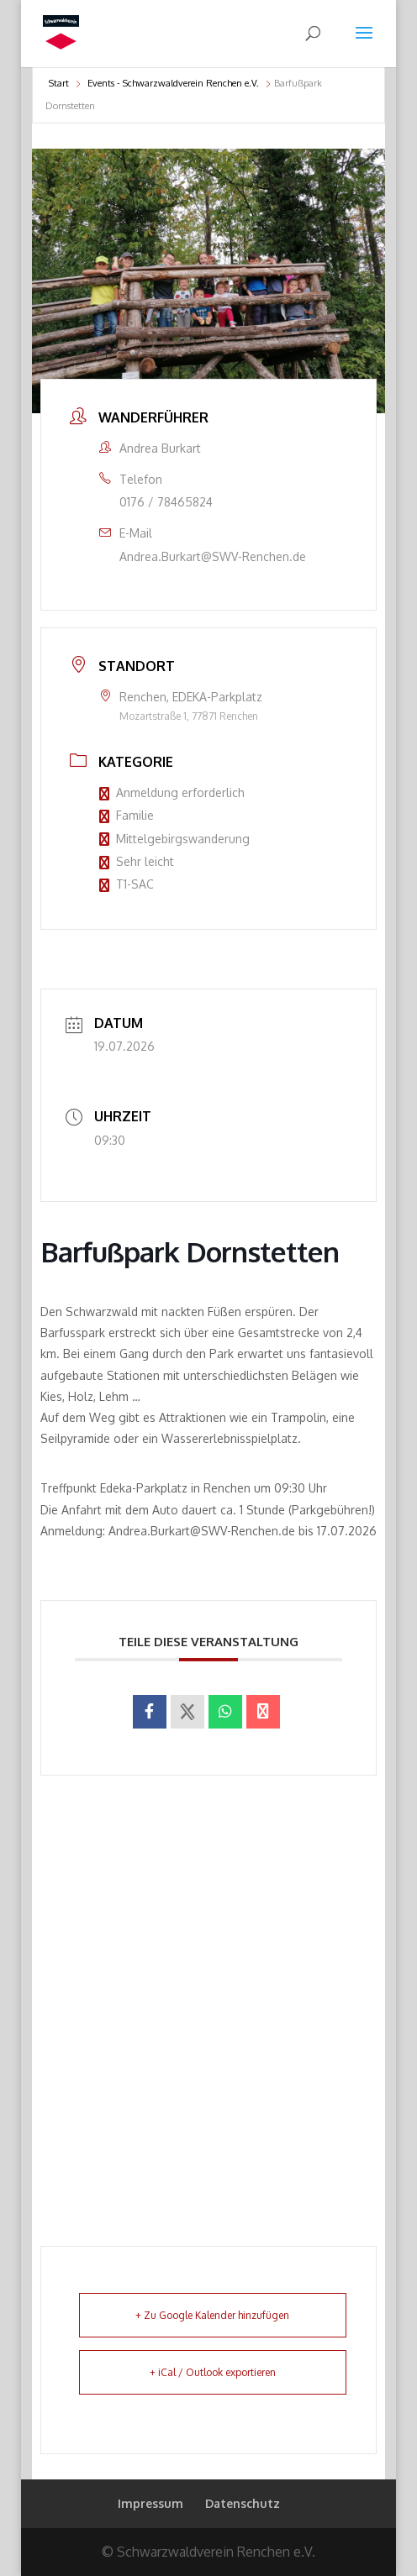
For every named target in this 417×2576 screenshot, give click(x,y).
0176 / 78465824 (166, 502)
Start (59, 83)
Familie (126, 815)
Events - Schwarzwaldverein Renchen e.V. (173, 83)
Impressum (150, 2503)
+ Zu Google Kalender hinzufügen (212, 2315)
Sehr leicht (136, 861)
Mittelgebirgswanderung (174, 839)
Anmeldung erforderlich (172, 792)
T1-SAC (126, 884)
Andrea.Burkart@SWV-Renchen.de (212, 556)
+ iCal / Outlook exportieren (213, 2372)
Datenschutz (242, 2503)
